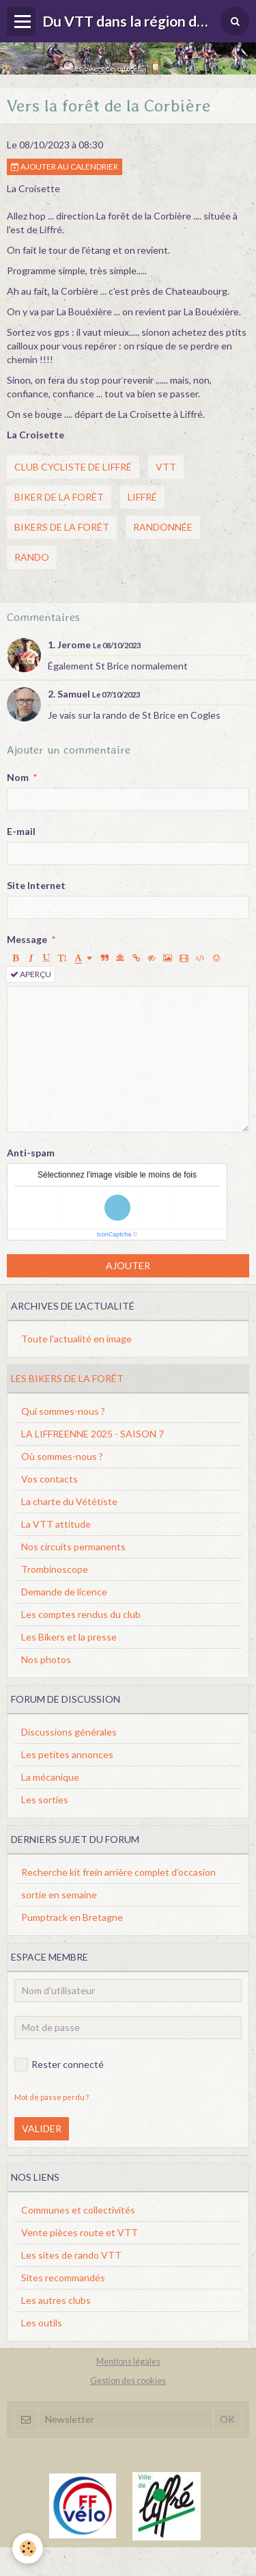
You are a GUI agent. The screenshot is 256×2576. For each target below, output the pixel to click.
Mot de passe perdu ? (51, 2097)
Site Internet (36, 885)
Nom (18, 777)
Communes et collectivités (78, 2210)
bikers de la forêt (61, 527)
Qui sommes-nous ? (63, 1411)
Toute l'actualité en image (76, 1338)
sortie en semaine (59, 1894)
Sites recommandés (63, 2277)
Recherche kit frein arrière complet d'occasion (118, 1872)
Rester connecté (59, 2064)
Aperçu (30, 974)
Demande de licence (64, 1591)
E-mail (21, 831)
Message (27, 939)
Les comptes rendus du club (81, 1614)
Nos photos (46, 1659)
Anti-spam (31, 1152)
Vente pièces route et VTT (79, 2232)
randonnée (163, 527)
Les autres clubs (56, 2300)
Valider (41, 2128)
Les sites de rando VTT (71, 2255)
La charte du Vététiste (69, 1501)
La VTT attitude (56, 1524)
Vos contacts (49, 1479)
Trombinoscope (54, 1569)
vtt (166, 467)
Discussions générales (69, 1732)
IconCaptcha (114, 1234)
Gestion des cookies (128, 2381)
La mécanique (50, 1777)
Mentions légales (128, 2361)
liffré (142, 497)
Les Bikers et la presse (69, 1637)
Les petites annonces (67, 1754)
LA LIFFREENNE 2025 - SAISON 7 (92, 1433)
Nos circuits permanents (73, 1546)
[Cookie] (27, 2548)
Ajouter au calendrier (64, 166)
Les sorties (44, 1799)
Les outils (41, 2322)
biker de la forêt (59, 497)
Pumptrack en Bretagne (72, 1917)
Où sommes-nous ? (62, 1456)
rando (31, 557)
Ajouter (128, 1265)
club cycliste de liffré (73, 467)
